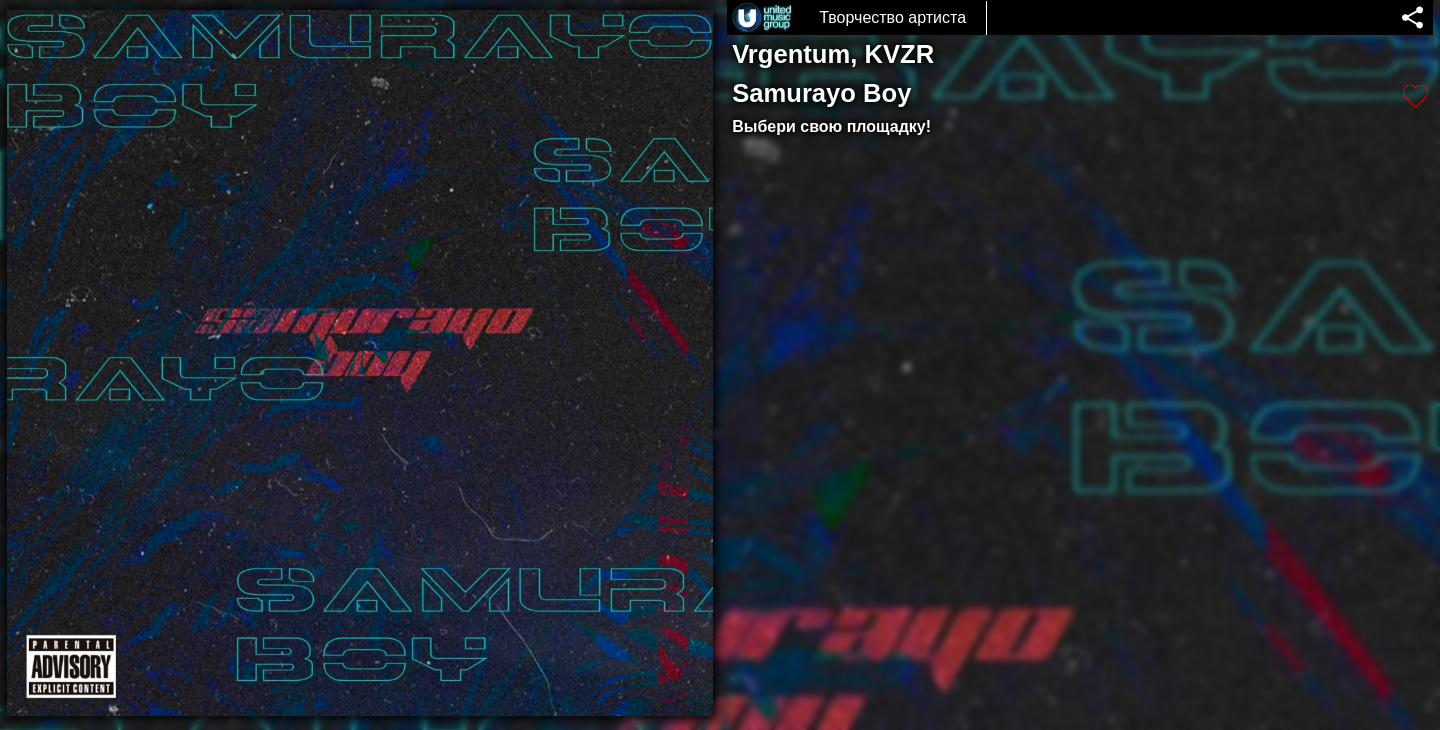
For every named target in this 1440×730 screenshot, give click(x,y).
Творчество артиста (892, 17)
